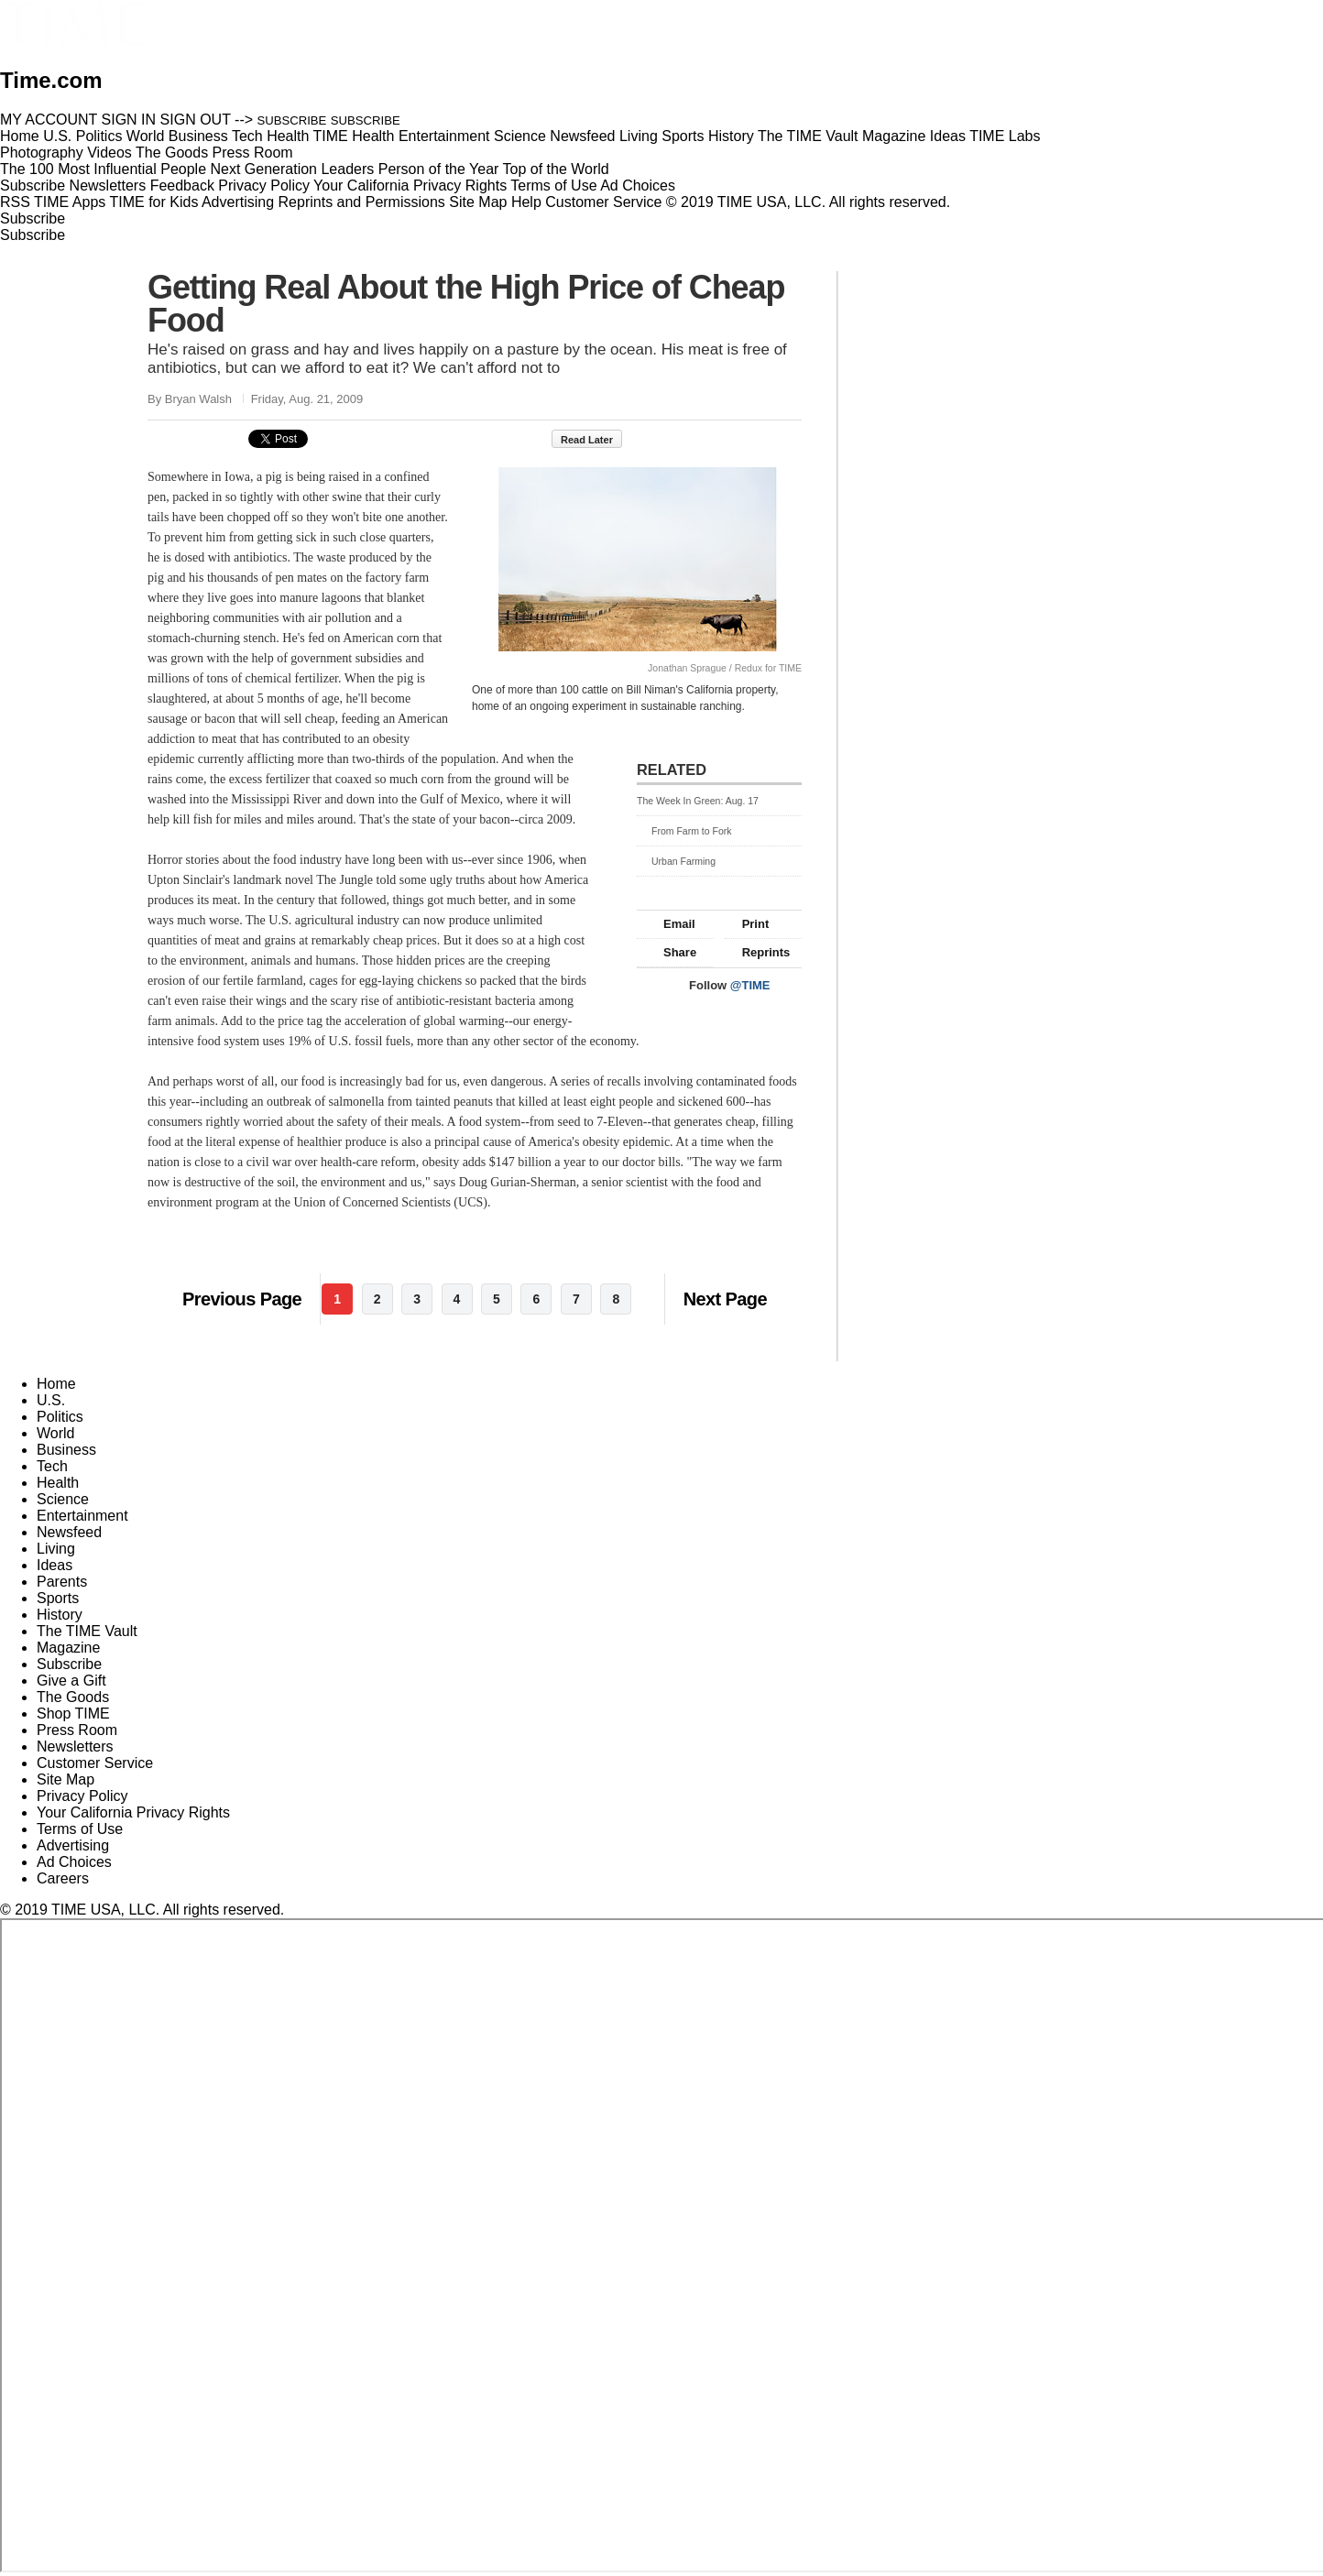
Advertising (238, 202)
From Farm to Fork (684, 830)
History (59, 1614)
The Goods (73, 1697)
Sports (58, 1598)
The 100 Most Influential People (103, 169)
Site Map (478, 202)
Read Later (596, 439)
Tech (52, 1466)
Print (747, 924)
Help (526, 202)
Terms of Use (553, 185)
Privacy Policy (264, 185)
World (56, 1433)
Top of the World (556, 169)
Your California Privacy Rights (410, 185)
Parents (62, 1581)
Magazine (68, 1647)
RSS (15, 202)
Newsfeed (69, 1532)
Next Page (725, 1299)
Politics (60, 1416)
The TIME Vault (87, 1631)
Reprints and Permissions (362, 202)
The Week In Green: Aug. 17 (698, 800)
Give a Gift (71, 1680)
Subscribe (32, 185)
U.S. (51, 1400)
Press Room (77, 1730)
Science (63, 1499)
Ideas (54, 1565)
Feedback (182, 185)
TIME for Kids (153, 202)
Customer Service (603, 202)
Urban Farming (676, 861)
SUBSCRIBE (292, 120)
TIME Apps (69, 202)
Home (56, 1384)
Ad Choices (645, 185)
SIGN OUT (195, 119)
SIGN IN (129, 119)
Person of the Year (438, 169)
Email (670, 924)
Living (56, 1548)
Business (66, 1449)
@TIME (750, 985)
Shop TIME (73, 1713)
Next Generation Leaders (292, 169)
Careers (63, 1878)
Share (671, 952)
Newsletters (108, 185)
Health (58, 1482)
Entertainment (82, 1515)
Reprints (758, 952)
